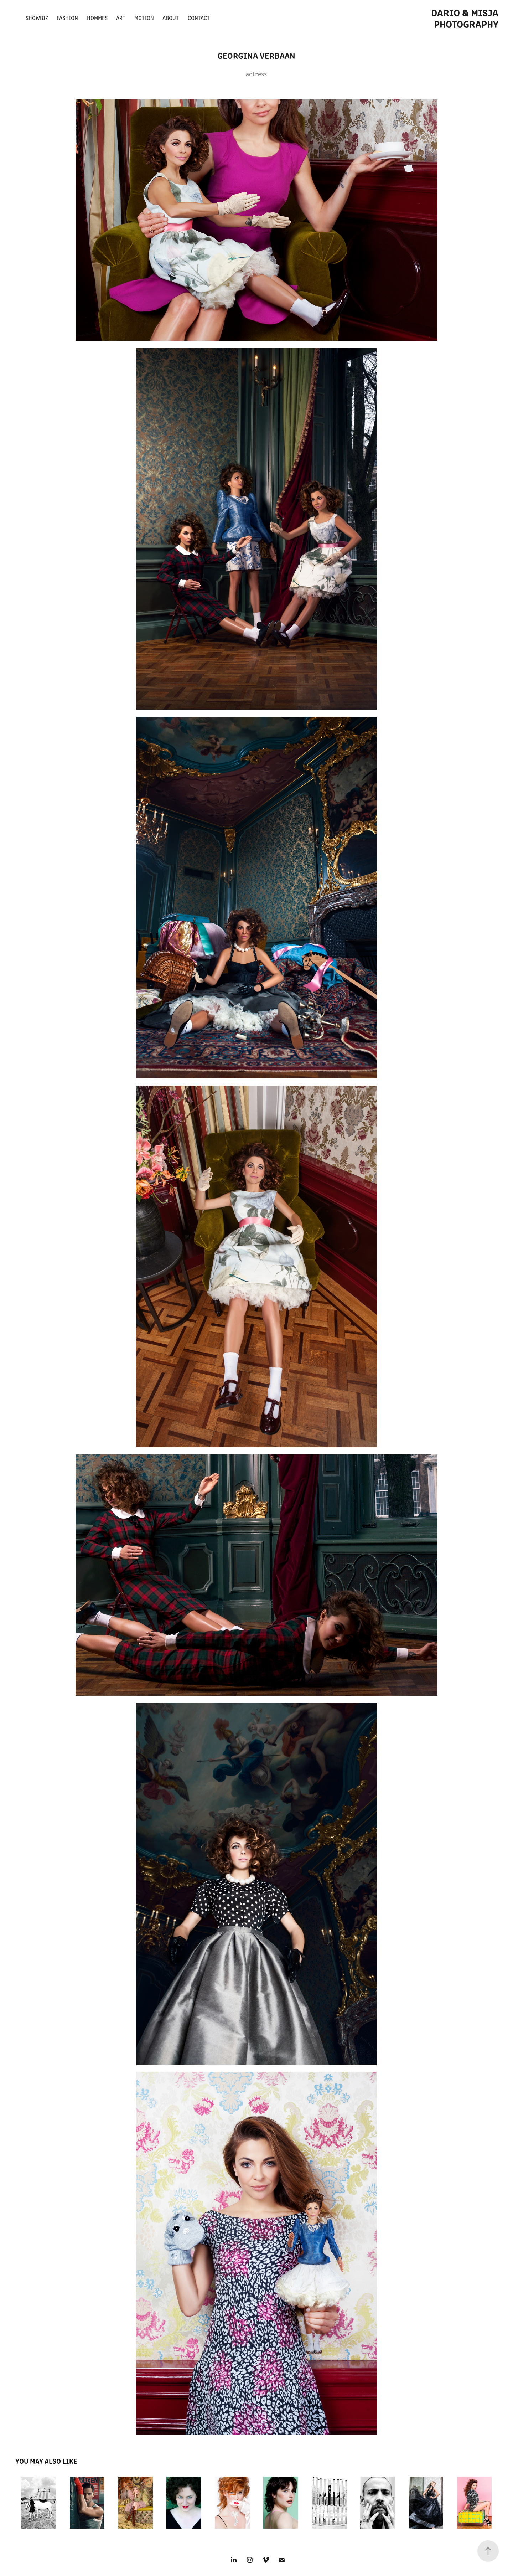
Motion (144, 17)
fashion (67, 17)
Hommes (97, 17)
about (170, 17)
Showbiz (37, 17)
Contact (199, 17)
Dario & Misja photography (466, 18)
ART (120, 17)
